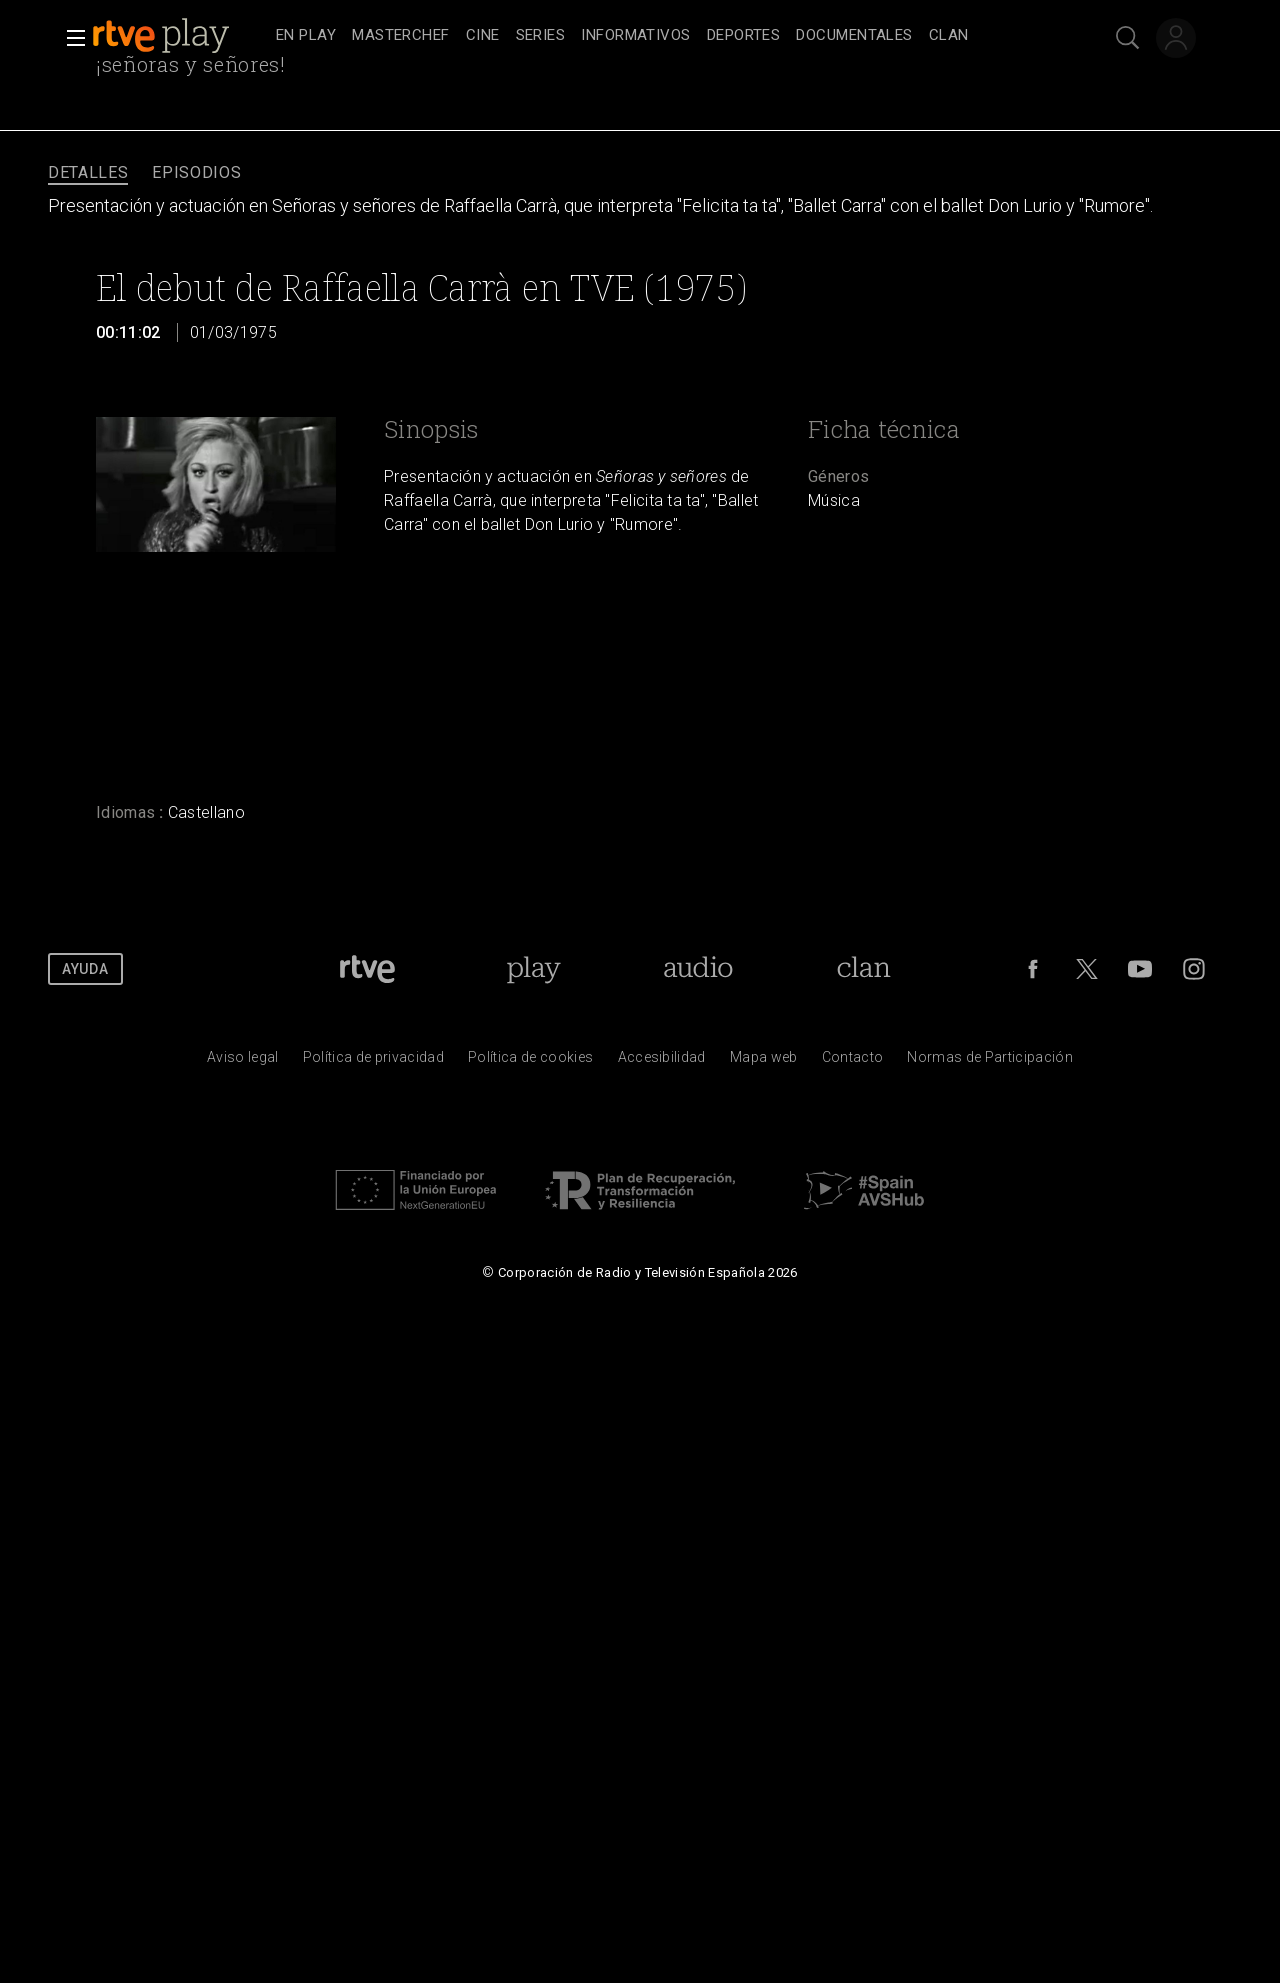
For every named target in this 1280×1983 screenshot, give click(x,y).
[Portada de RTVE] (367, 969)
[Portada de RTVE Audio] (698, 969)
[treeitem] (306, 36)
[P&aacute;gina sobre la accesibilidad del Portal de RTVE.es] (662, 1062)
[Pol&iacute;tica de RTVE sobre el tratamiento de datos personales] (373, 1062)
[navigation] (662, 36)
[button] (70, 38)
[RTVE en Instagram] (1194, 969)
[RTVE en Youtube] (1140, 969)
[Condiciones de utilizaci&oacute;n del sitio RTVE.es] (243, 1062)
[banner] (180, 36)
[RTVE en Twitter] (1087, 969)
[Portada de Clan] (864, 969)
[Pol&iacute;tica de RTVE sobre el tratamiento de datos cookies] (530, 1062)
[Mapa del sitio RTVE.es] (764, 1062)
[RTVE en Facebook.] (1033, 969)
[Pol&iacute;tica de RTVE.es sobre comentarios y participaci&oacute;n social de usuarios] (990, 1062)
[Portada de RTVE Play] (533, 969)
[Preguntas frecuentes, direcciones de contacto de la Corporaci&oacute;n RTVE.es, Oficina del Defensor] (853, 1062)
